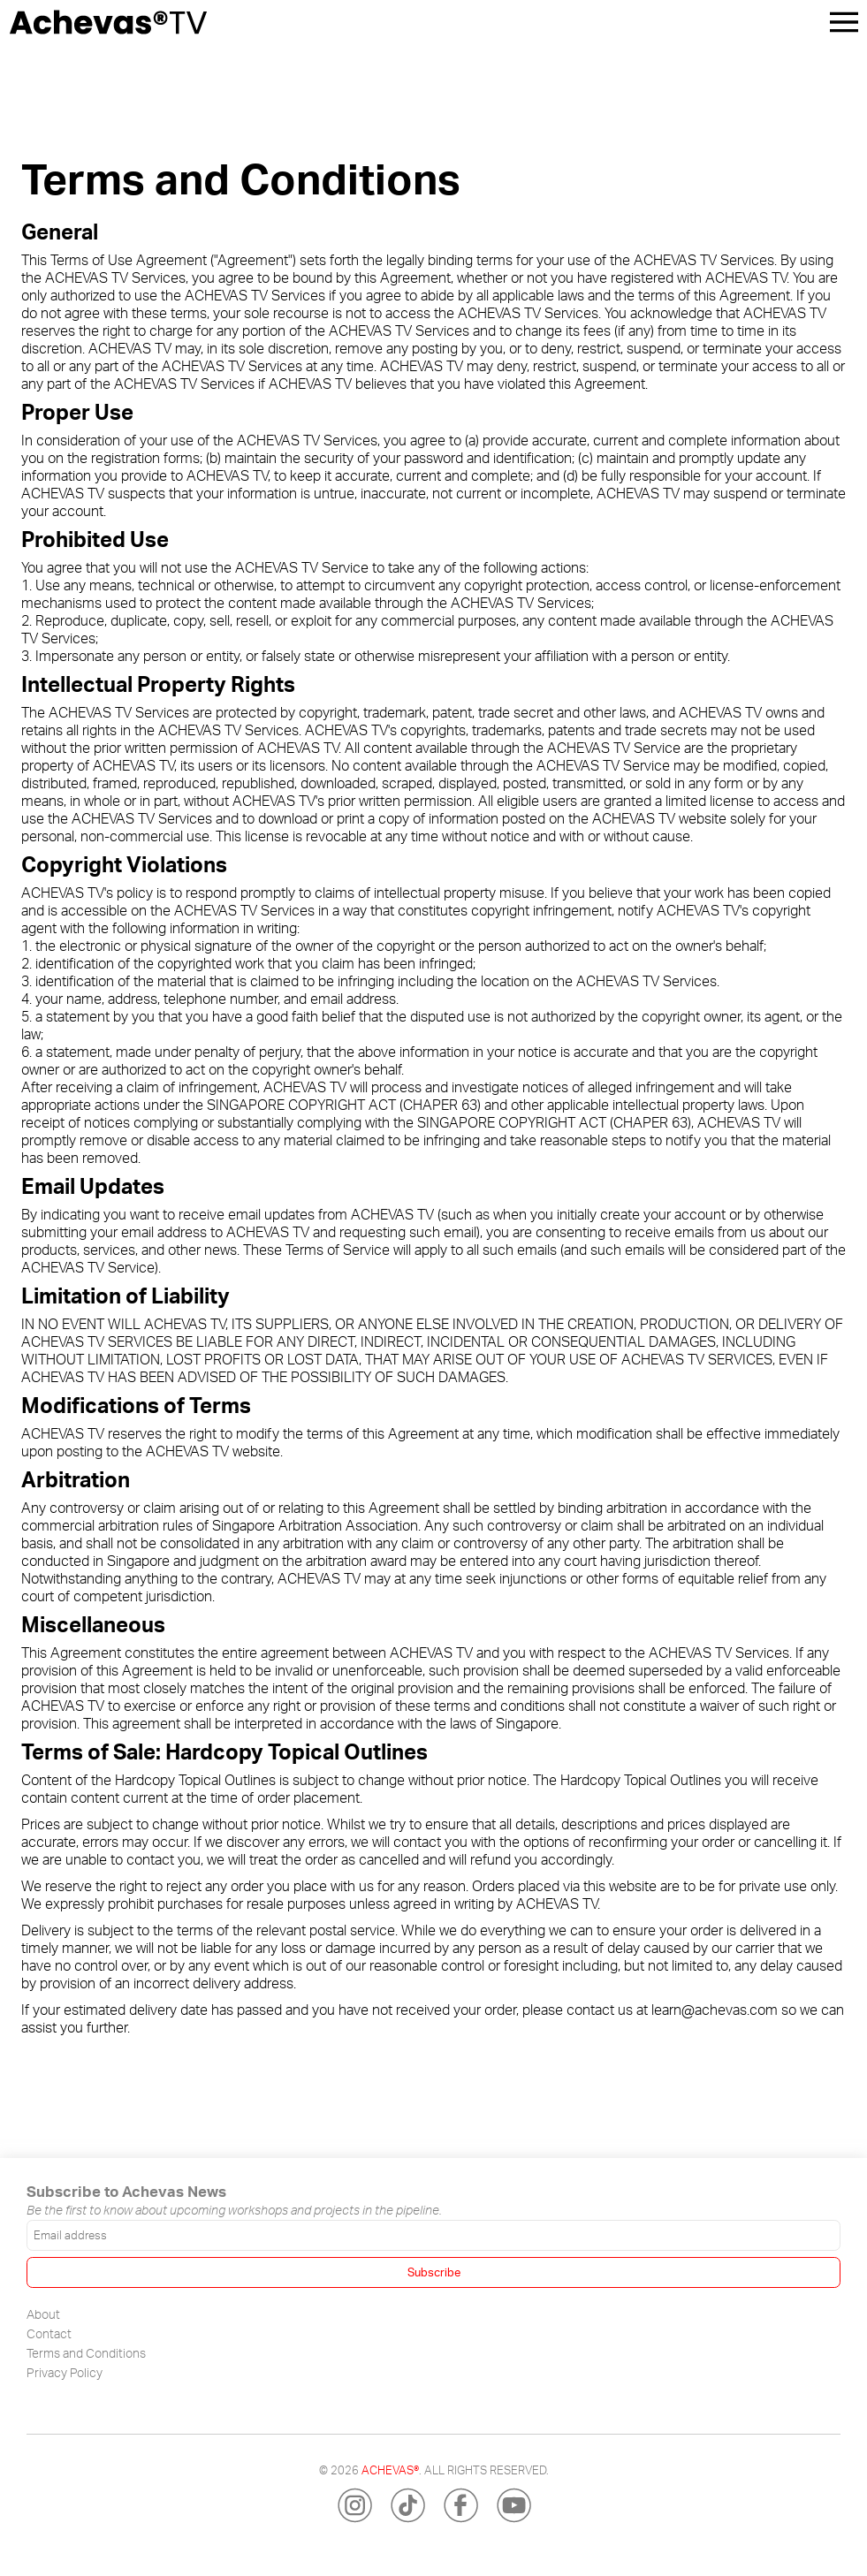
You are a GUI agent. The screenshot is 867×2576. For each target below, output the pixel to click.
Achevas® (390, 2470)
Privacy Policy (65, 2372)
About (43, 2313)
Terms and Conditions (86, 2352)
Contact (49, 2333)
